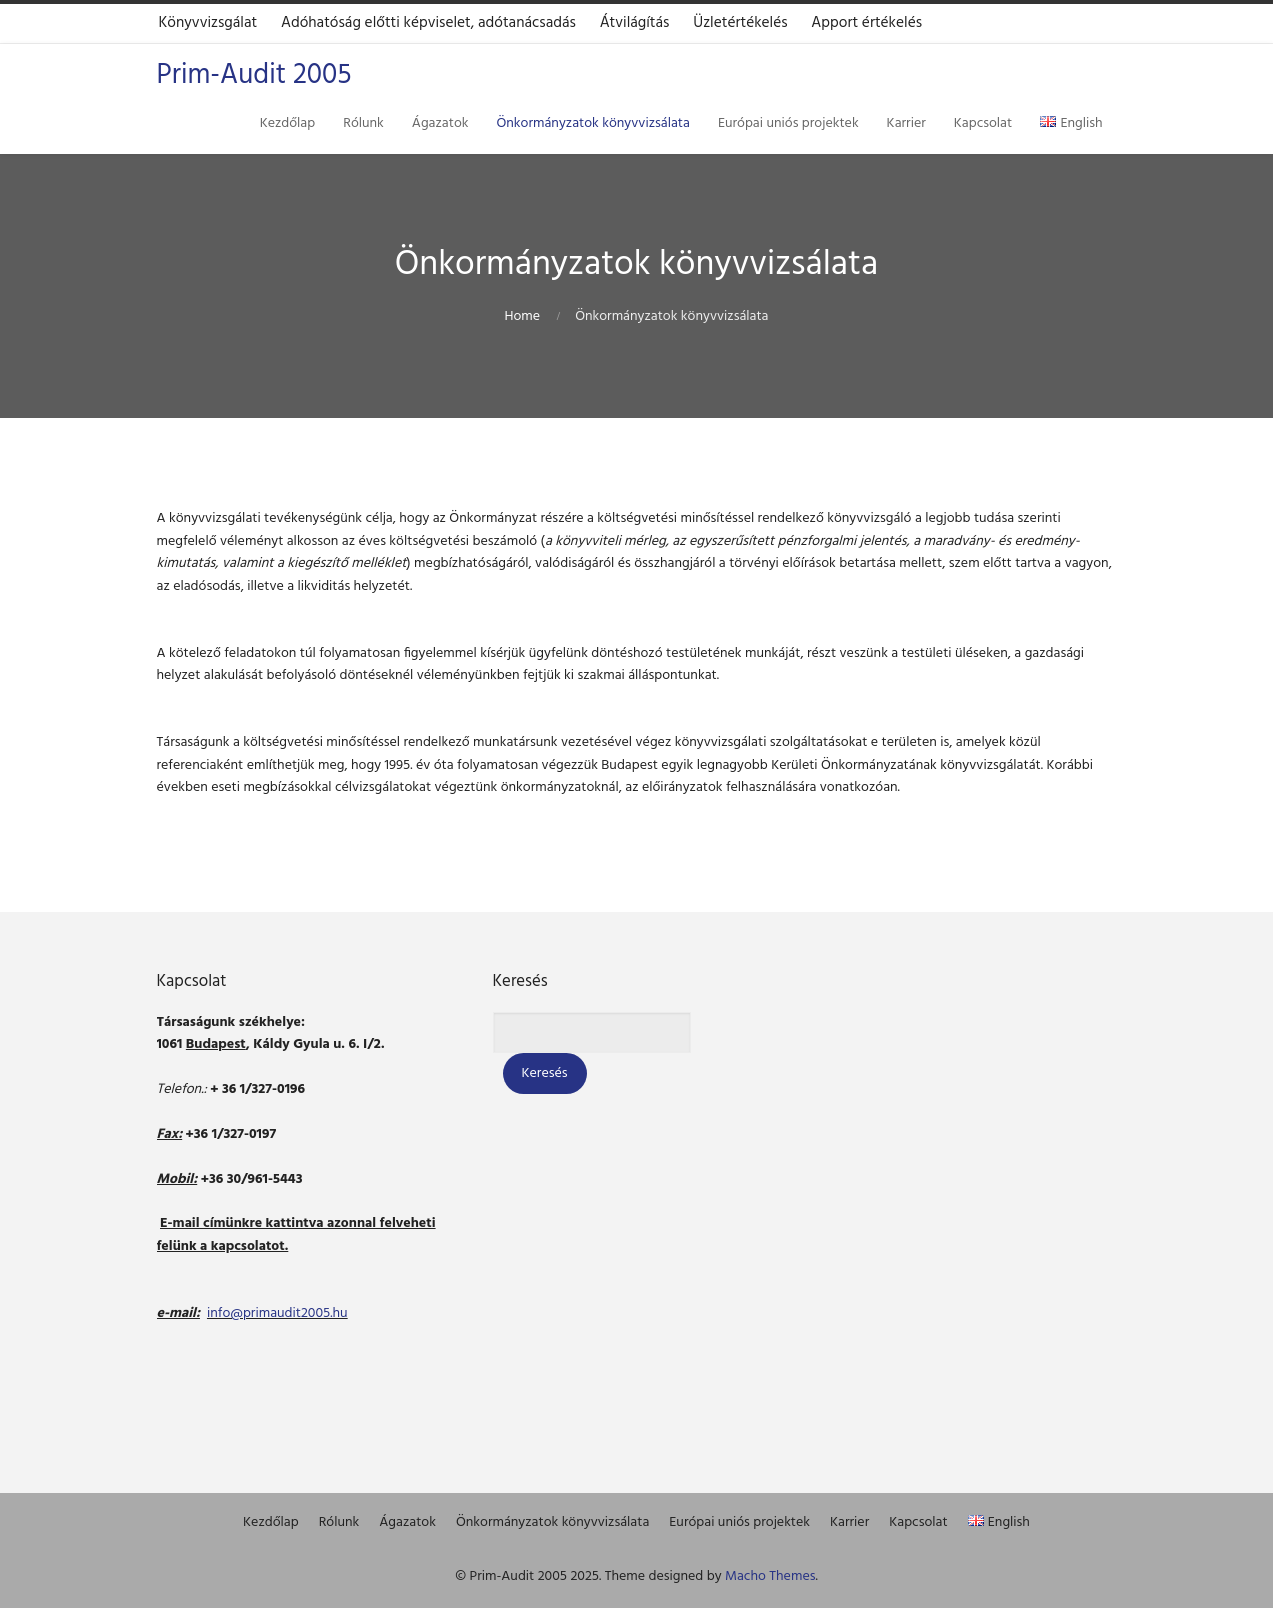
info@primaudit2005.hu (277, 1313)
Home (522, 316)
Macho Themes (770, 1576)
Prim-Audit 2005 (254, 75)
